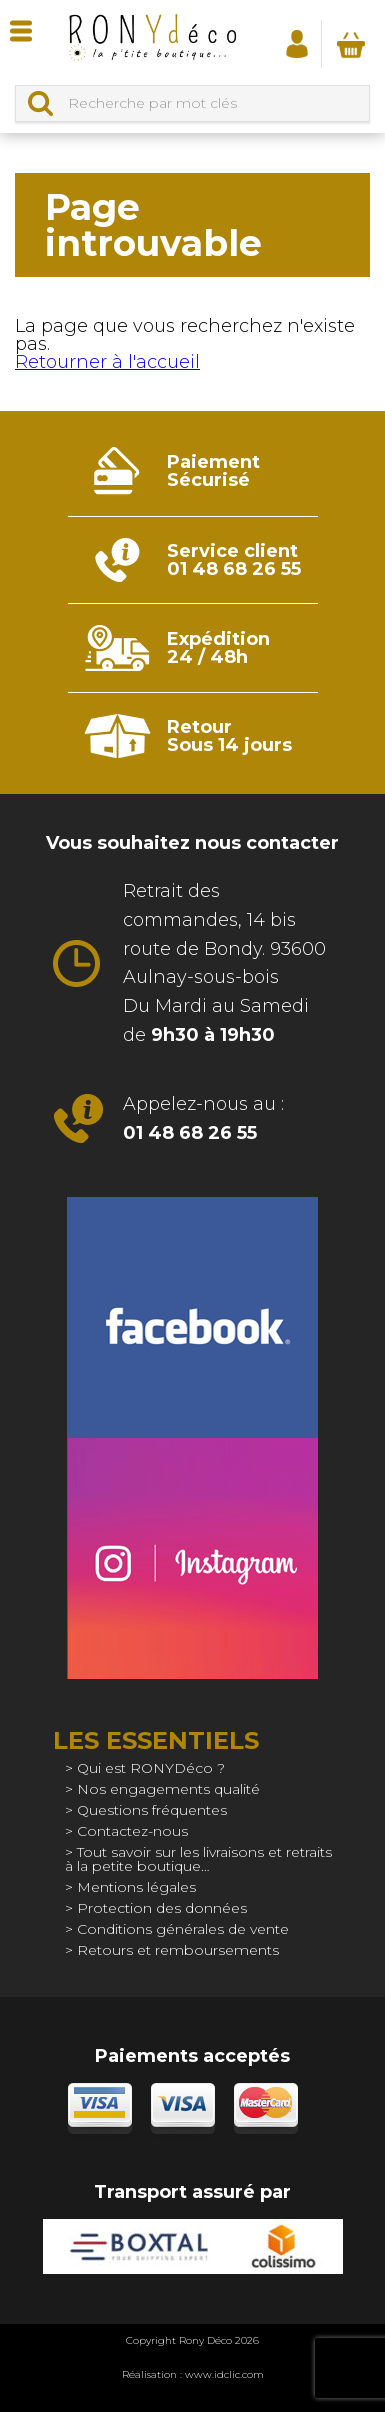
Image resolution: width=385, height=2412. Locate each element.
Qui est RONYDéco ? (151, 1768)
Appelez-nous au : (203, 1118)
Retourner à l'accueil (107, 362)
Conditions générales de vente (183, 1929)
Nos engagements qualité (168, 1789)
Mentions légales (136, 1887)
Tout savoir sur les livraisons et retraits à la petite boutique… (198, 1859)
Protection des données (162, 1908)
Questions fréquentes (152, 1810)
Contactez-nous (132, 1831)
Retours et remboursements (178, 1950)
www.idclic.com (224, 2374)
